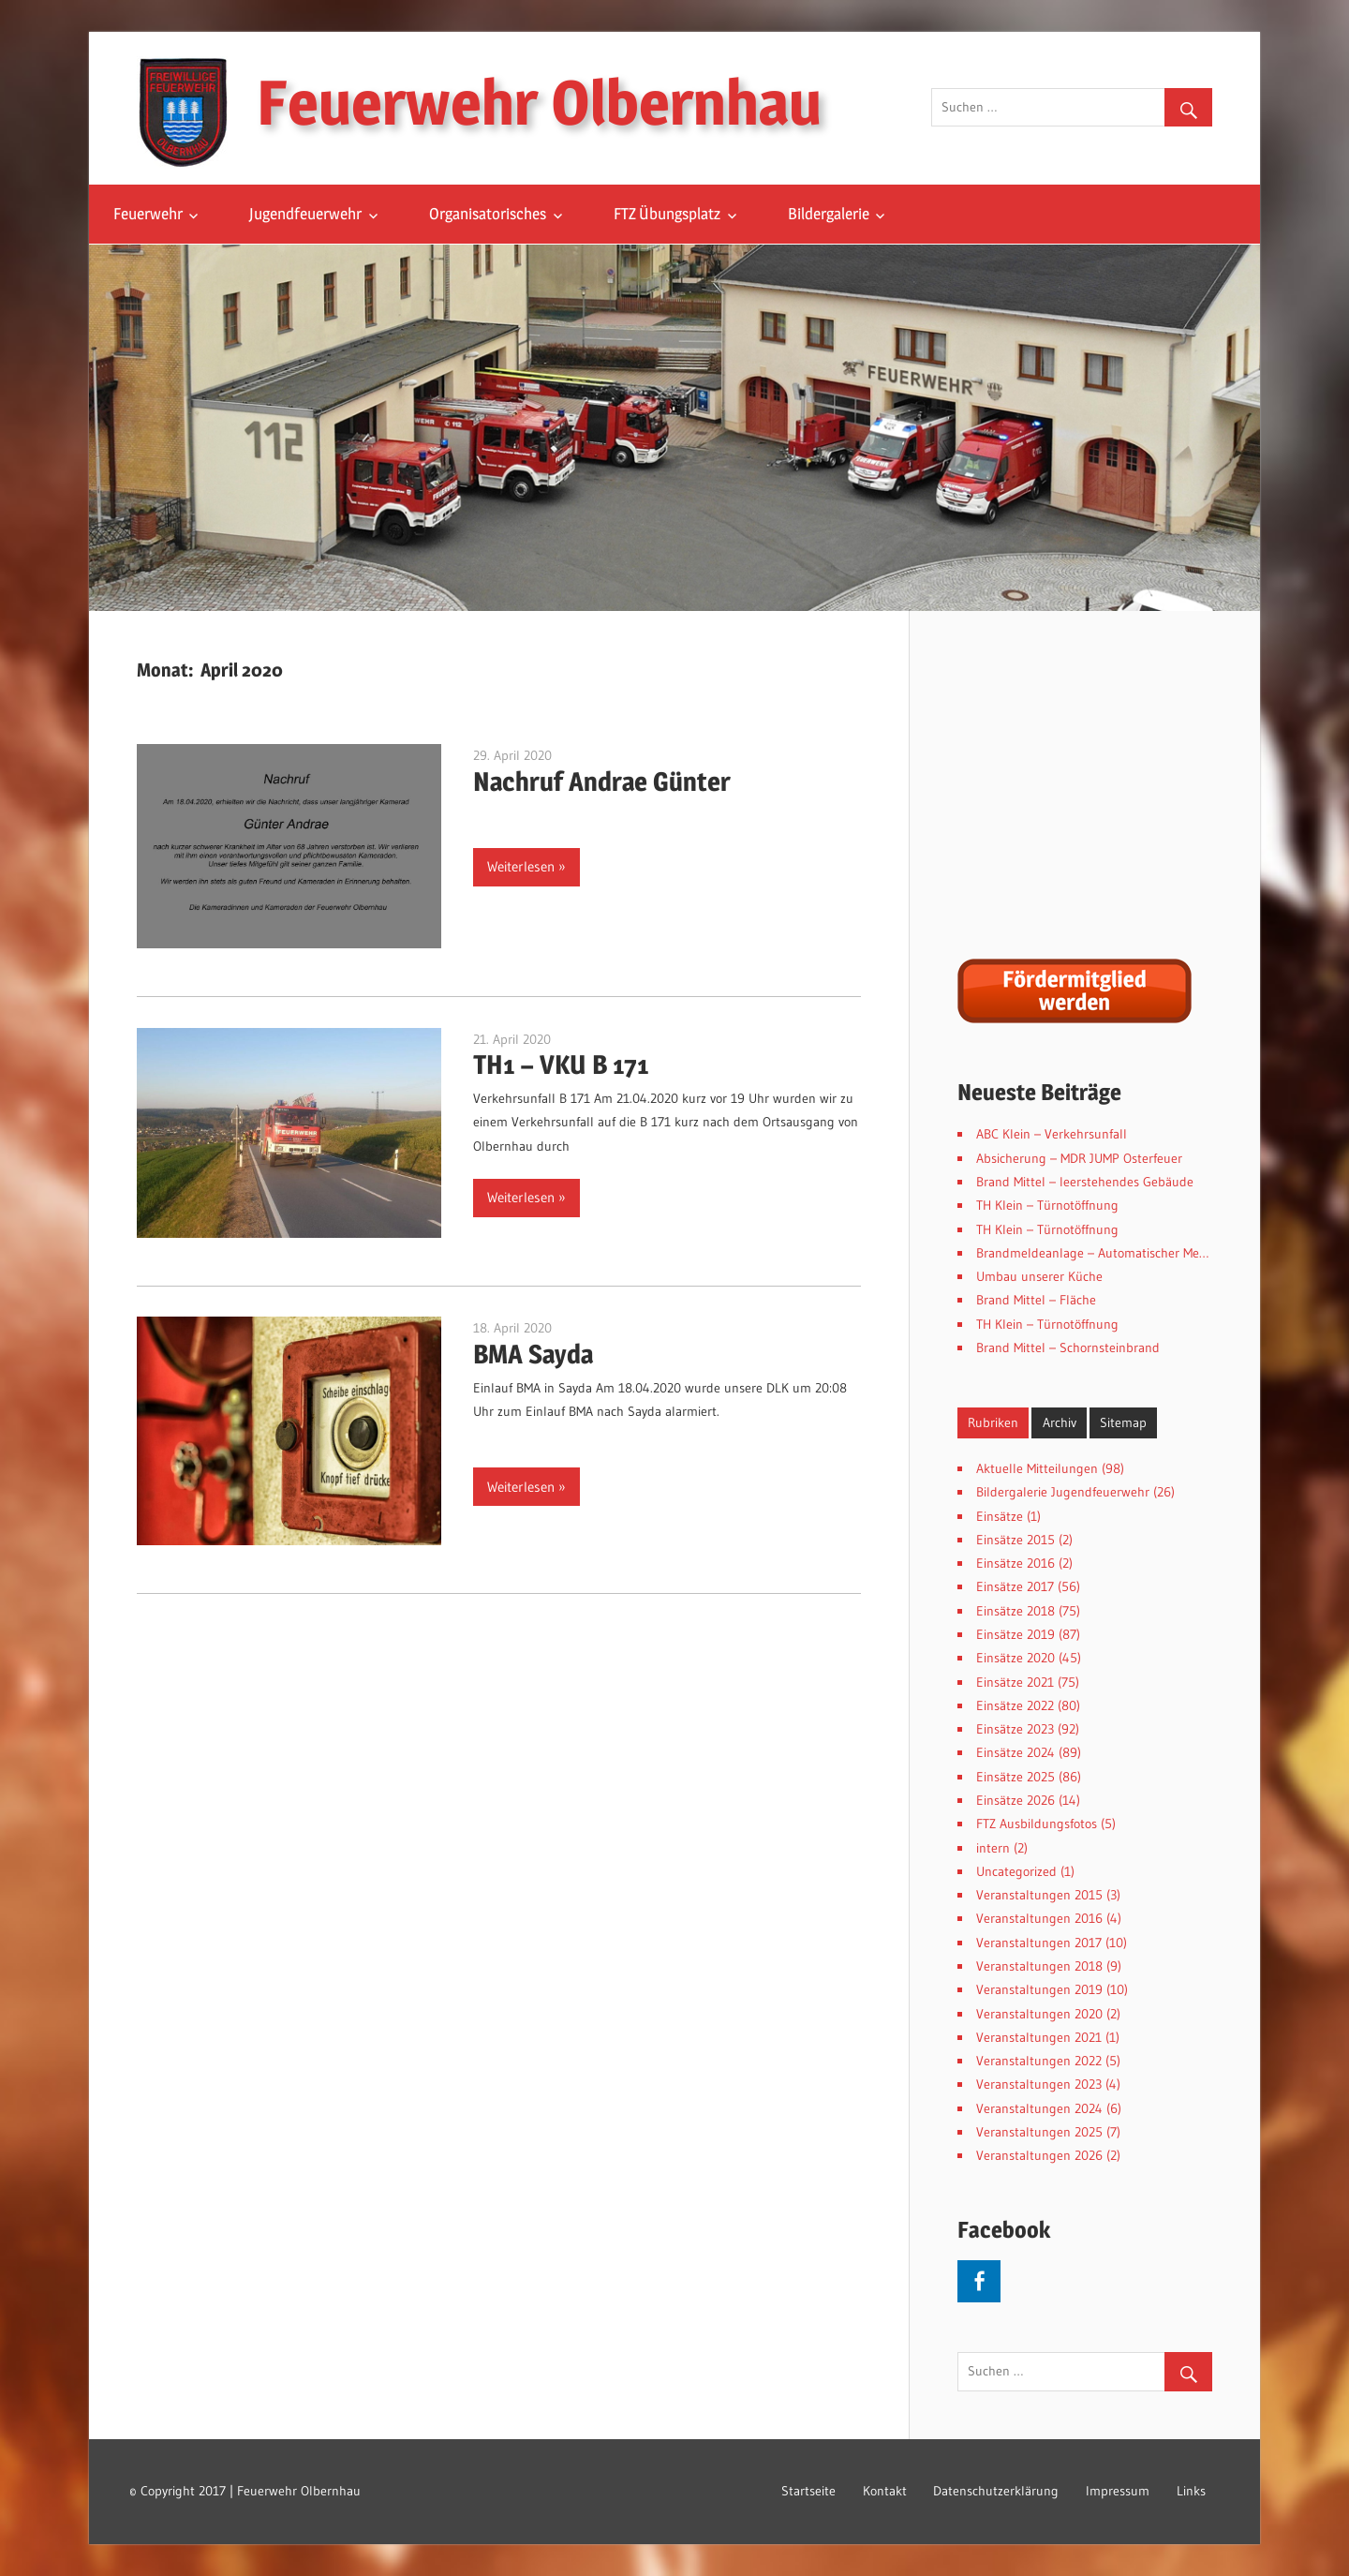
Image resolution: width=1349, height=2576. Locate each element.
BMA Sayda (533, 1354)
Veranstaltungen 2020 (1039, 2013)
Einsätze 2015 (1015, 1539)
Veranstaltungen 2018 (1039, 1966)
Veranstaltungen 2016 (1039, 1918)
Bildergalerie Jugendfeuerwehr (1062, 1491)
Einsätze (999, 1516)
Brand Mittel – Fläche (1036, 1299)
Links (1191, 2490)
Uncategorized (1016, 1871)
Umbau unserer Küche (1039, 1276)
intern (993, 1847)
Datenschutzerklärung (996, 2490)
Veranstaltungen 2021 (1039, 2037)
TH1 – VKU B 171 (560, 1064)
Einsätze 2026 (1015, 1800)
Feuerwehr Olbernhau (539, 102)
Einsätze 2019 (1015, 1634)
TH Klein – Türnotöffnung (1047, 1205)
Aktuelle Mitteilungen (1037, 1468)
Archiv (1059, 1422)
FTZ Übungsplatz (667, 213)
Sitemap (1123, 1422)
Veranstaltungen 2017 (1039, 1942)
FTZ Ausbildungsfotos (1036, 1823)
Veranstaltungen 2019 (1039, 1989)
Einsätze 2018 (1015, 1610)
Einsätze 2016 (1015, 1563)
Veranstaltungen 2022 (1039, 2060)
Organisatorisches (487, 213)
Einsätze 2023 (1015, 1728)
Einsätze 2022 (1015, 1705)
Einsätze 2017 (1015, 1586)
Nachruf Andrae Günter (602, 781)
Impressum (1117, 2490)
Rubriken (993, 1422)
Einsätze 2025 (1015, 1776)
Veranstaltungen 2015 (1039, 1894)
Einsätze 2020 (1015, 1657)
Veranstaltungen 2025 (1039, 2131)
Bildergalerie (828, 213)
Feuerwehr (148, 213)
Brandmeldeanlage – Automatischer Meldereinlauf (1118, 1252)
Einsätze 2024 (1015, 1752)
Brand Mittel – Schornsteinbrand (1068, 1347)
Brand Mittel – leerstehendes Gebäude (1084, 1181)
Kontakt (885, 2490)
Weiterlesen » (526, 866)
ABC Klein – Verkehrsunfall (1051, 1133)
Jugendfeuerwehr (305, 213)
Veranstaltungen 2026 (1039, 2155)
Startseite (808, 2490)
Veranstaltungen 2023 (1039, 2084)
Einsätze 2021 (1015, 1682)
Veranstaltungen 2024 (1039, 2108)
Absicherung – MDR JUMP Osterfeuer (1079, 1158)
